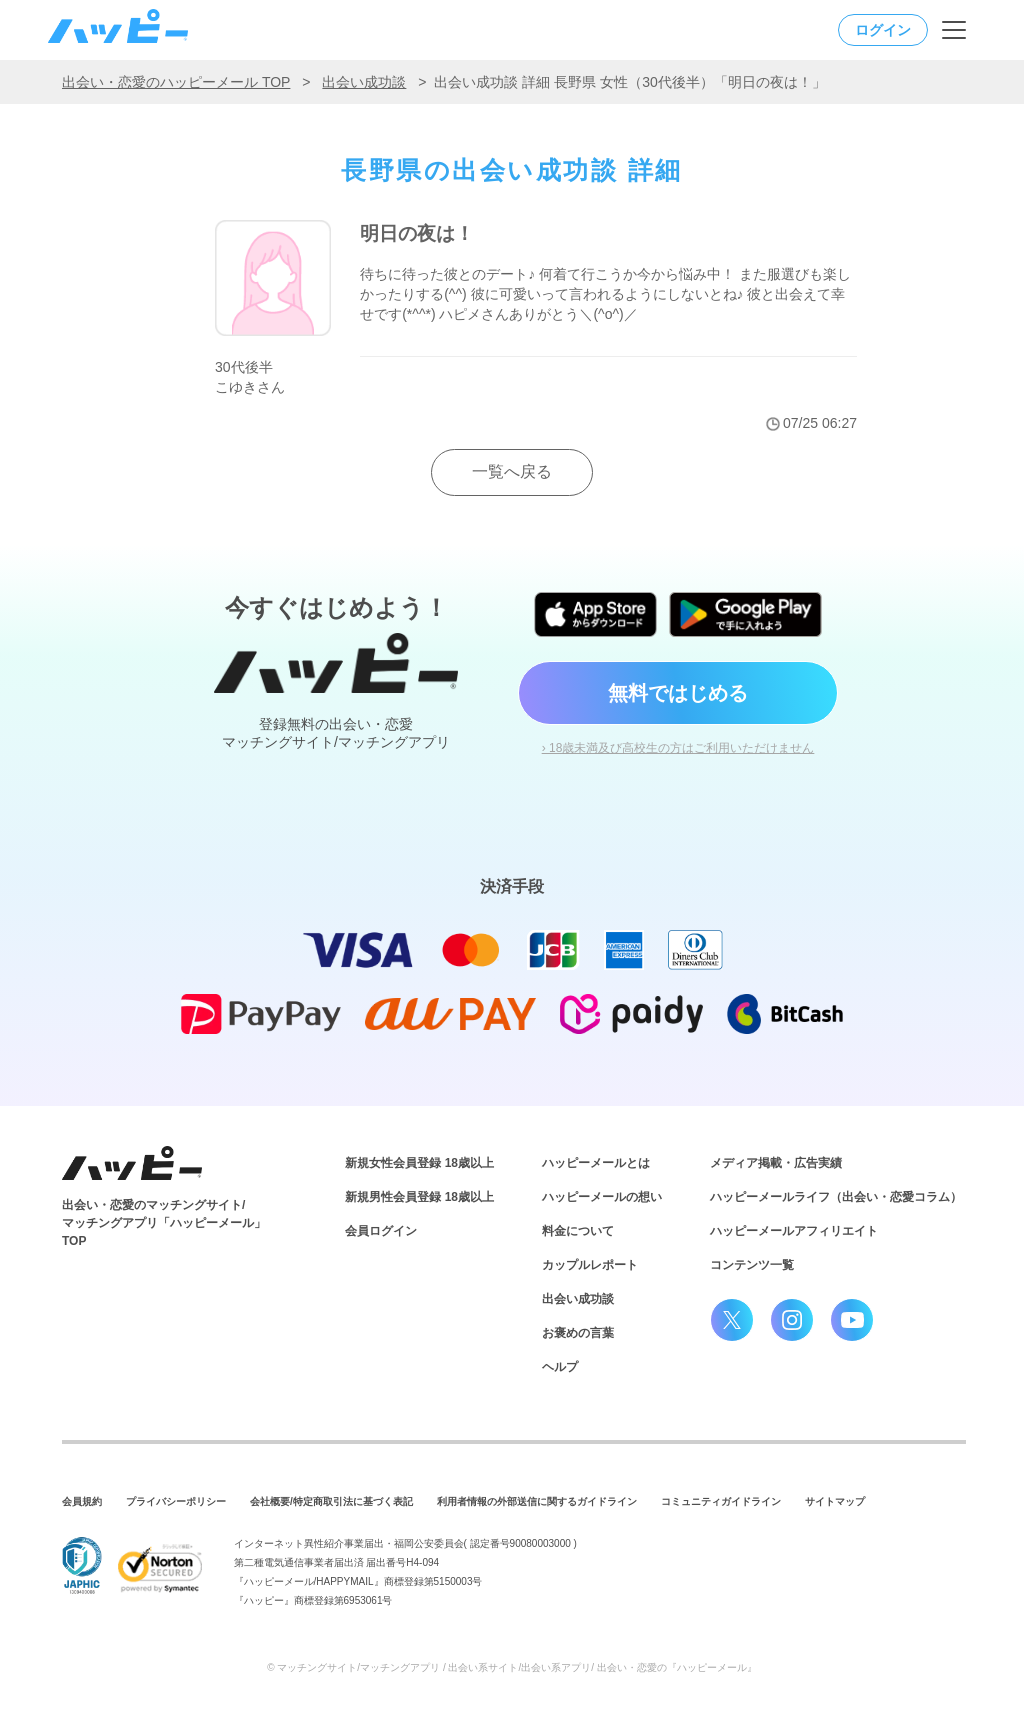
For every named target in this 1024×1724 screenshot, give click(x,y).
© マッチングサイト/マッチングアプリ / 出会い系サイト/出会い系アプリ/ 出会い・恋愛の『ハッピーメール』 (512, 1667)
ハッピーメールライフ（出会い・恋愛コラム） (836, 1197)
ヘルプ (560, 1367)
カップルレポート (590, 1265)
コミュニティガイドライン (721, 1501)
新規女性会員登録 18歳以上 (419, 1163)
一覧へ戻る (512, 471)
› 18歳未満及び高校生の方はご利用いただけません (678, 748)
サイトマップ (835, 1501)
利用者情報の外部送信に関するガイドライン (537, 1501)
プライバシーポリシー (176, 1501)
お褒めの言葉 (578, 1333)
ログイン (883, 30)
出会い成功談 (364, 82)
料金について (578, 1231)
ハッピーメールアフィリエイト (794, 1231)
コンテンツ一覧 (752, 1265)
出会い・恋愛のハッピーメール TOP (176, 82)
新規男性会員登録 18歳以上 (419, 1197)
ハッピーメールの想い (602, 1197)
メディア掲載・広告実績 (776, 1163)
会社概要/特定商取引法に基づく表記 (331, 1501)
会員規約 (82, 1501)
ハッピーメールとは (596, 1163)
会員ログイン (381, 1231)
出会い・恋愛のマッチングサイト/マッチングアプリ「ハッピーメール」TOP (164, 1223)
